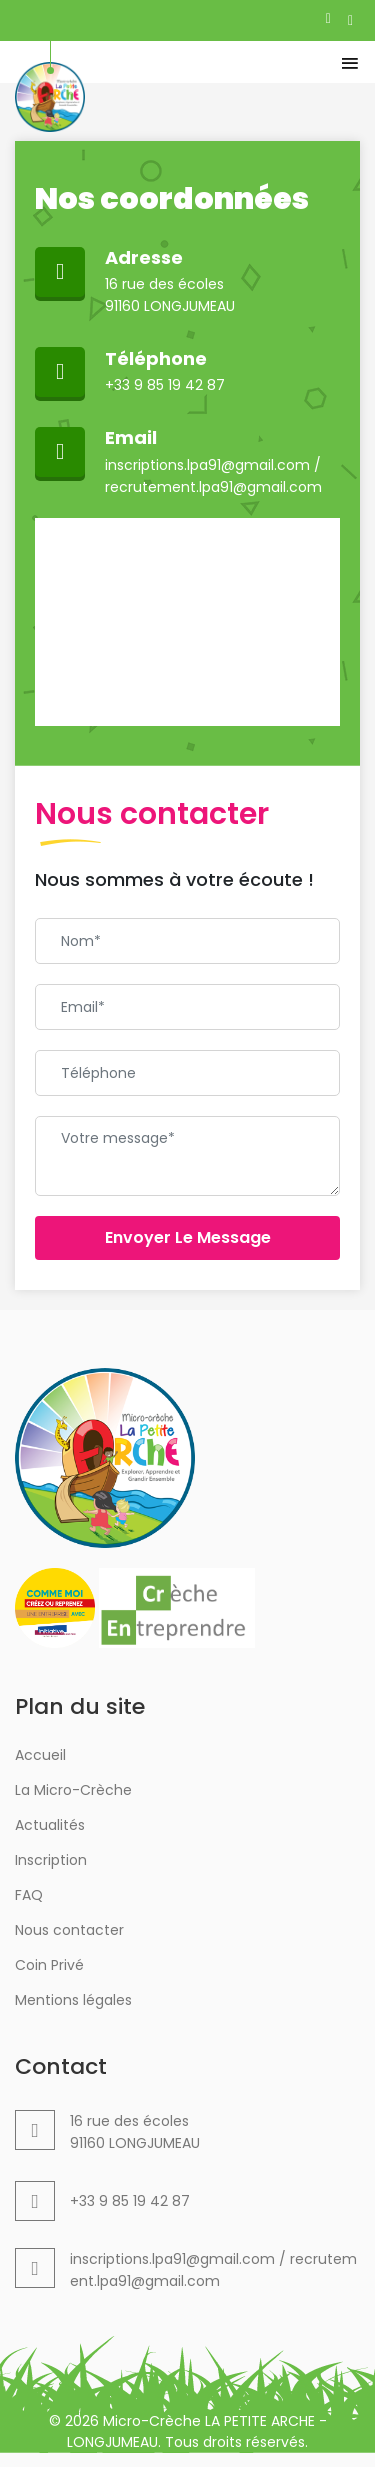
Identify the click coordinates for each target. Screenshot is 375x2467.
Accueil (40, 1755)
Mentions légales (73, 2000)
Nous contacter (69, 1930)
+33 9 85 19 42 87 (165, 385)
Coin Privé (49, 1965)
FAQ (29, 1895)
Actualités (50, 1825)
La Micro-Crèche (73, 1790)
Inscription (51, 1860)
